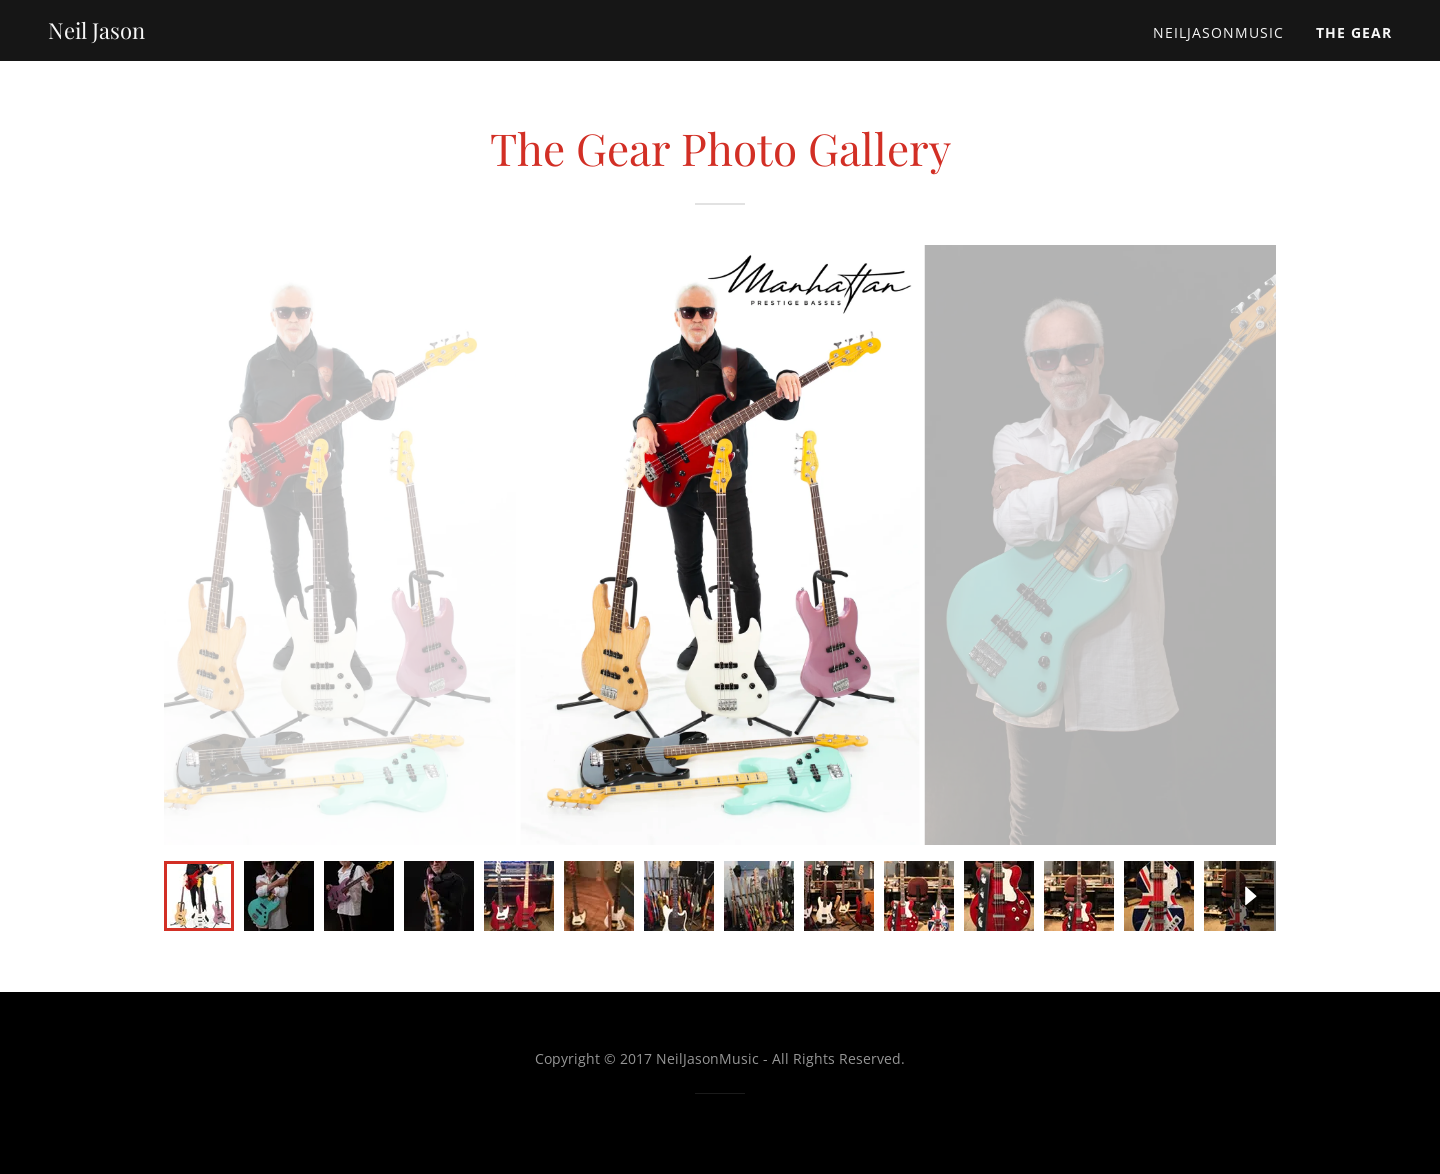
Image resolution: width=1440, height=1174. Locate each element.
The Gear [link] (1354, 32)
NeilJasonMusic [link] (1218, 32)
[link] (96, 33)
